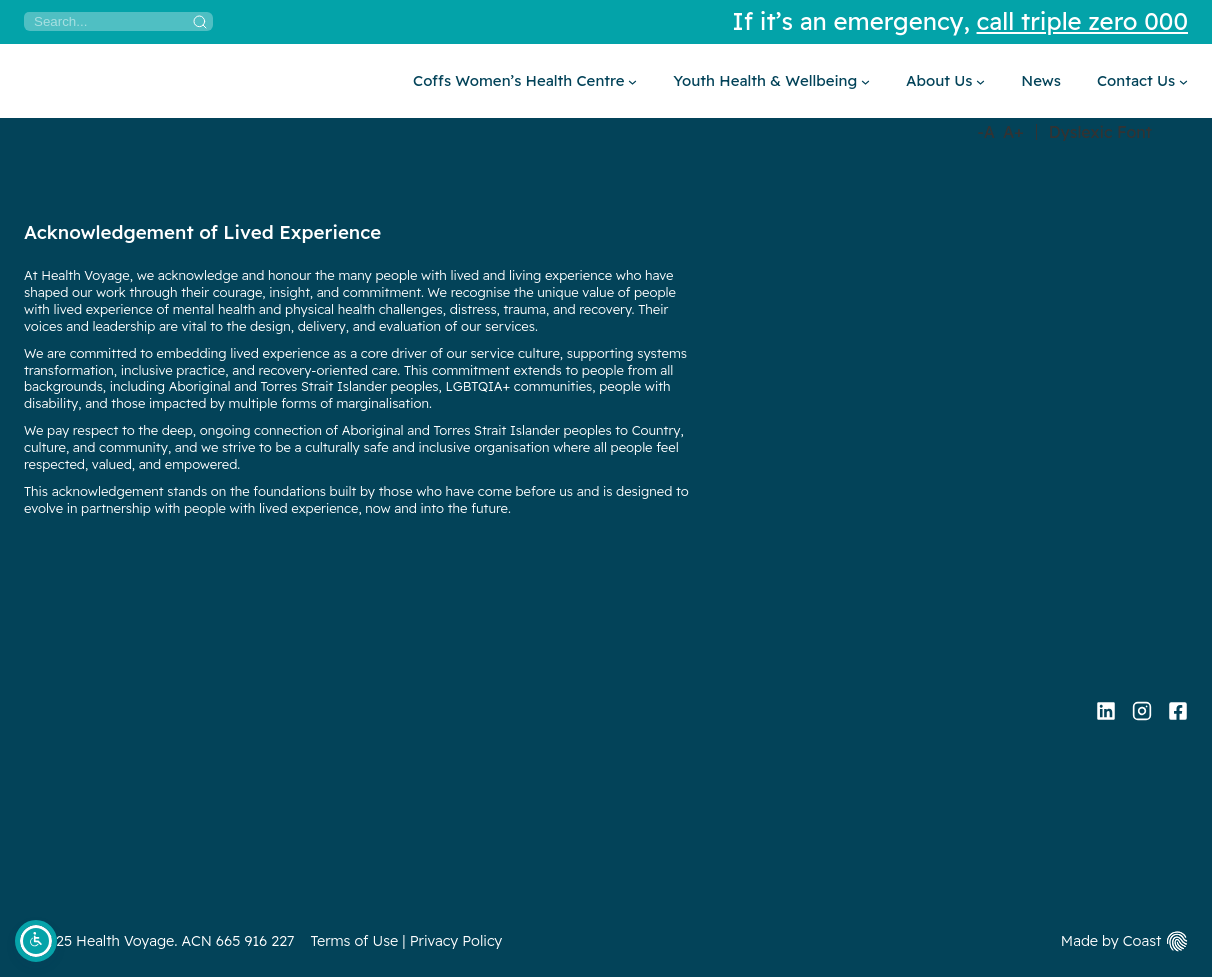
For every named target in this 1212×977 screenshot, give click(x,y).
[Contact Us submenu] (1142, 81)
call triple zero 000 (1082, 21)
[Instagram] (1142, 711)
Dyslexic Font (1100, 132)
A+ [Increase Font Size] (1013, 132)
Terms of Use (355, 941)
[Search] (118, 21)
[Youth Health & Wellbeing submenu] (771, 81)
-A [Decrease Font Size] (986, 132)
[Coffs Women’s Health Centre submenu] (525, 81)
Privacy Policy (456, 941)
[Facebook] (1178, 711)
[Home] (24, 81)
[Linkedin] (1106, 711)
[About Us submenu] (945, 81)
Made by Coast (1111, 941)
